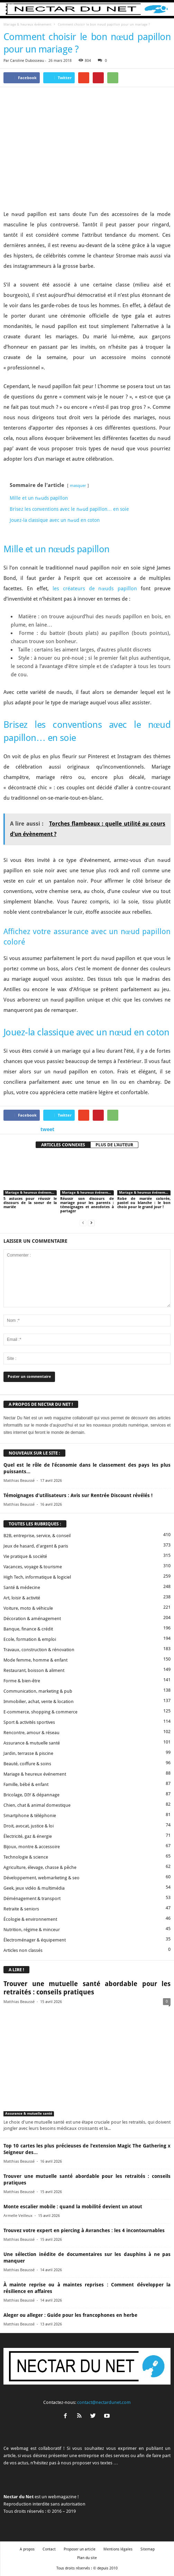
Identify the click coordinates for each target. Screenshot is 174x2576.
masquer (78, 485)
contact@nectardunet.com (104, 2402)
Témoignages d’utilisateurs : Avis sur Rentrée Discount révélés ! (78, 1495)
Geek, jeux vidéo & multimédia (34, 1888)
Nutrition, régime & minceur (31, 1929)
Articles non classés (23, 1950)
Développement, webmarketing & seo (41, 1877)
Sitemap (147, 2549)
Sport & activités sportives (29, 1722)
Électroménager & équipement (34, 1940)
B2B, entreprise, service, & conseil (37, 1535)
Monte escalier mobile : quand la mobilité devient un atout (72, 2206)
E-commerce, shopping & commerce (40, 1711)
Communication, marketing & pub (37, 1691)
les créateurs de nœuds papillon (95, 588)
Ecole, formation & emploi (29, 1639)
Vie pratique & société (25, 1556)
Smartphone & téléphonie (29, 1815)
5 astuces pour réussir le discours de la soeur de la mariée (30, 1202)
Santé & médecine (21, 1587)
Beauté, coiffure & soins (27, 1763)
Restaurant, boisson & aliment (33, 1670)
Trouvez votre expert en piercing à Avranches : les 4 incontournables (84, 2230)
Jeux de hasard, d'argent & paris (35, 1546)
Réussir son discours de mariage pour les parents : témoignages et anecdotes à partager (86, 1204)
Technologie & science (25, 1857)
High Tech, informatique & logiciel (37, 1577)
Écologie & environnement (30, 1919)
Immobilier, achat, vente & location (38, 1701)
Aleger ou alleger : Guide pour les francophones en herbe (70, 2315)
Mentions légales (117, 2549)
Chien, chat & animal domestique (37, 1805)
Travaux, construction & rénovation (38, 1649)
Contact (49, 2549)
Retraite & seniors (21, 1908)
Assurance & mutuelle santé (31, 1743)
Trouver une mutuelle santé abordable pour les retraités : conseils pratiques (87, 1988)
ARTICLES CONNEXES (63, 1144)
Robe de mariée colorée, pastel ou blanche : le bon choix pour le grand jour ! (144, 1202)
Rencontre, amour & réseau (31, 1732)
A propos (27, 2549)
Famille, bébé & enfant (25, 1784)
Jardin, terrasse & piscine (28, 1753)
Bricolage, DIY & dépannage (31, 1794)
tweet (47, 1129)
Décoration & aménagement (32, 1618)
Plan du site (87, 2558)
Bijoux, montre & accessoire (31, 1846)
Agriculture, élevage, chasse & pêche (39, 1867)
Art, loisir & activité (21, 1597)
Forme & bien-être (21, 1680)
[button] (163, 9)
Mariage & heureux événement (27, 24)
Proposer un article (79, 2549)
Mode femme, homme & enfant (35, 1660)
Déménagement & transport (32, 1898)
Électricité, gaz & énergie (27, 1836)
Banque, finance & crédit (28, 1629)
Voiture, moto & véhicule (28, 1608)
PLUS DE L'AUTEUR (114, 1144)
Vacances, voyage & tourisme (32, 1566)
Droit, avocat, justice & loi (28, 1825)
